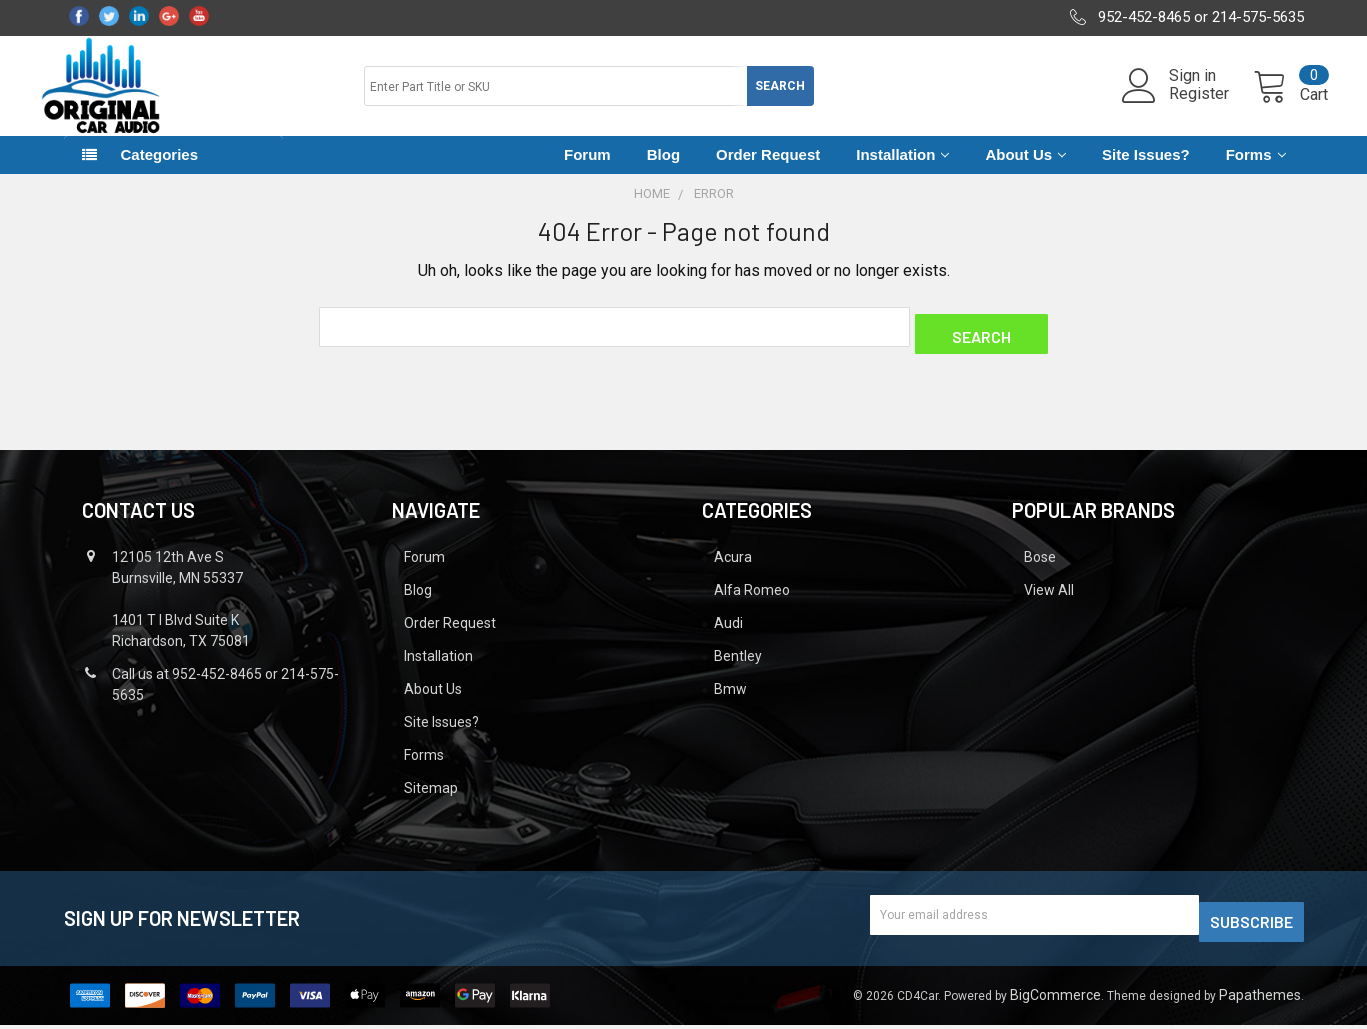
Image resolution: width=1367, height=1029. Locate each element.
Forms (1256, 172)
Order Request (768, 172)
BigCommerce (1055, 999)
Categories (160, 172)
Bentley (738, 667)
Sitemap (431, 799)
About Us (1025, 172)
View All (1049, 601)
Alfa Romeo (752, 601)
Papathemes (1260, 999)
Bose (1040, 568)
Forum (587, 172)
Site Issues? (1146, 172)
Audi (728, 634)
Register (1175, 106)
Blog (663, 172)
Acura (733, 568)
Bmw (730, 700)
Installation (902, 172)
